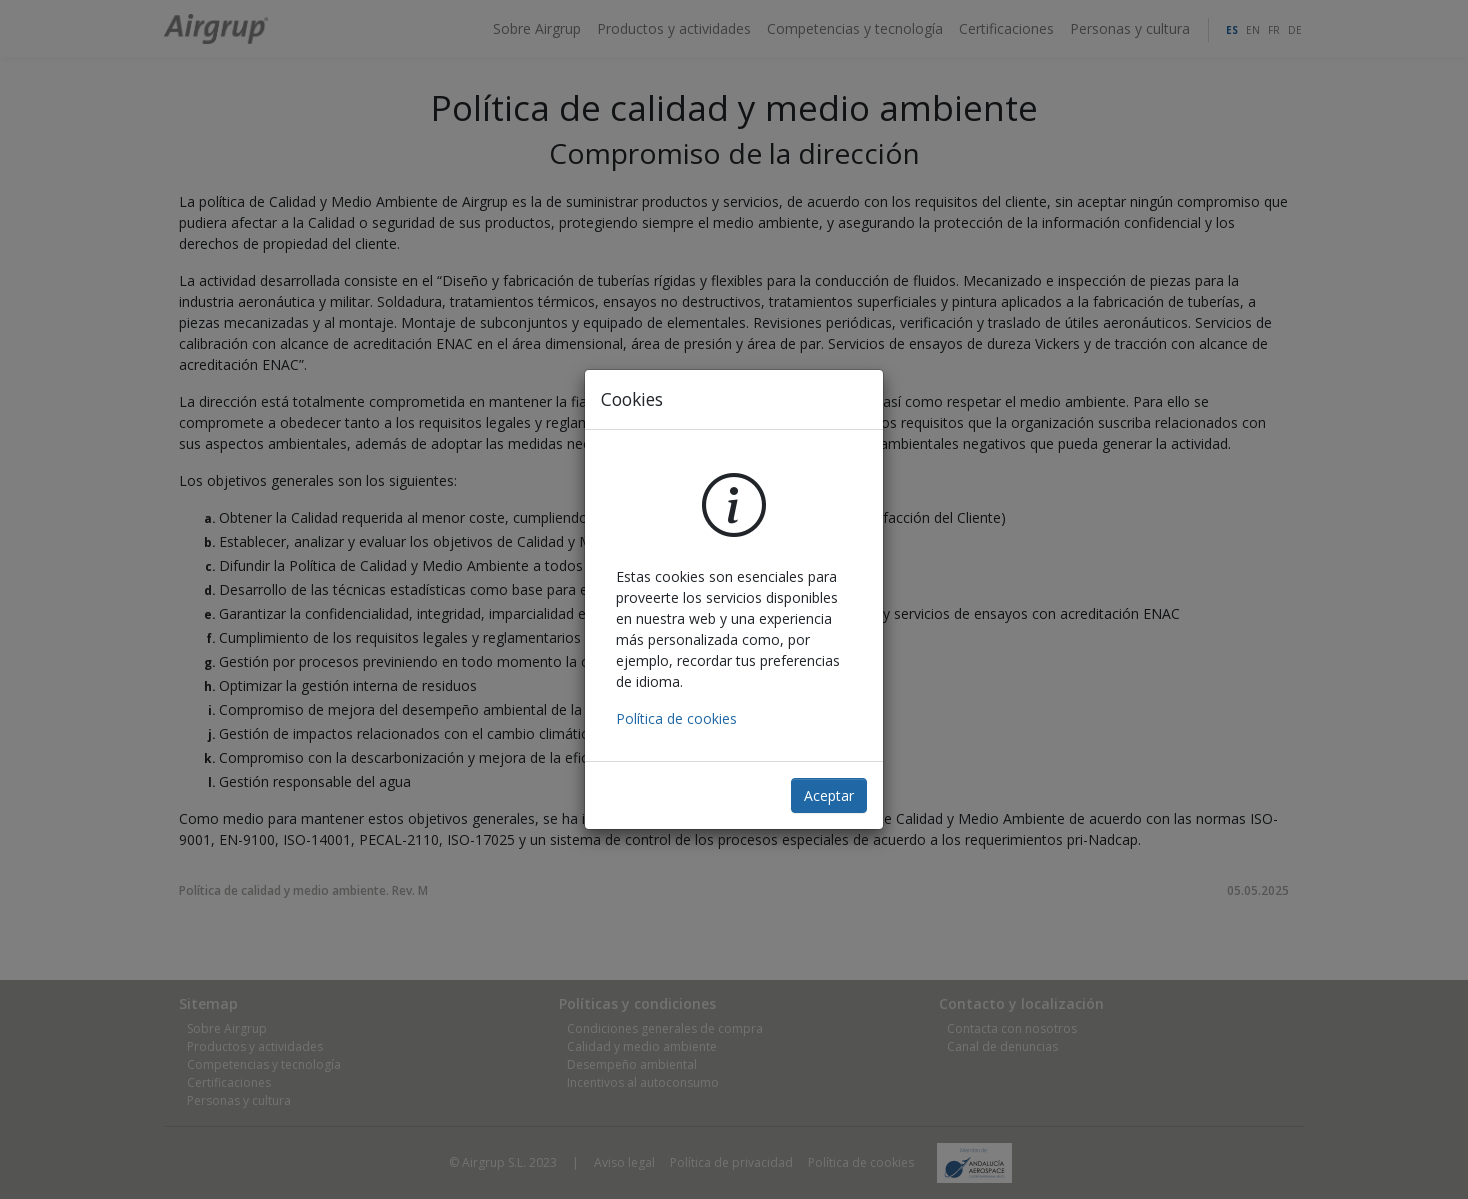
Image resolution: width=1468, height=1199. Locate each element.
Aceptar (829, 795)
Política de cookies (676, 718)
